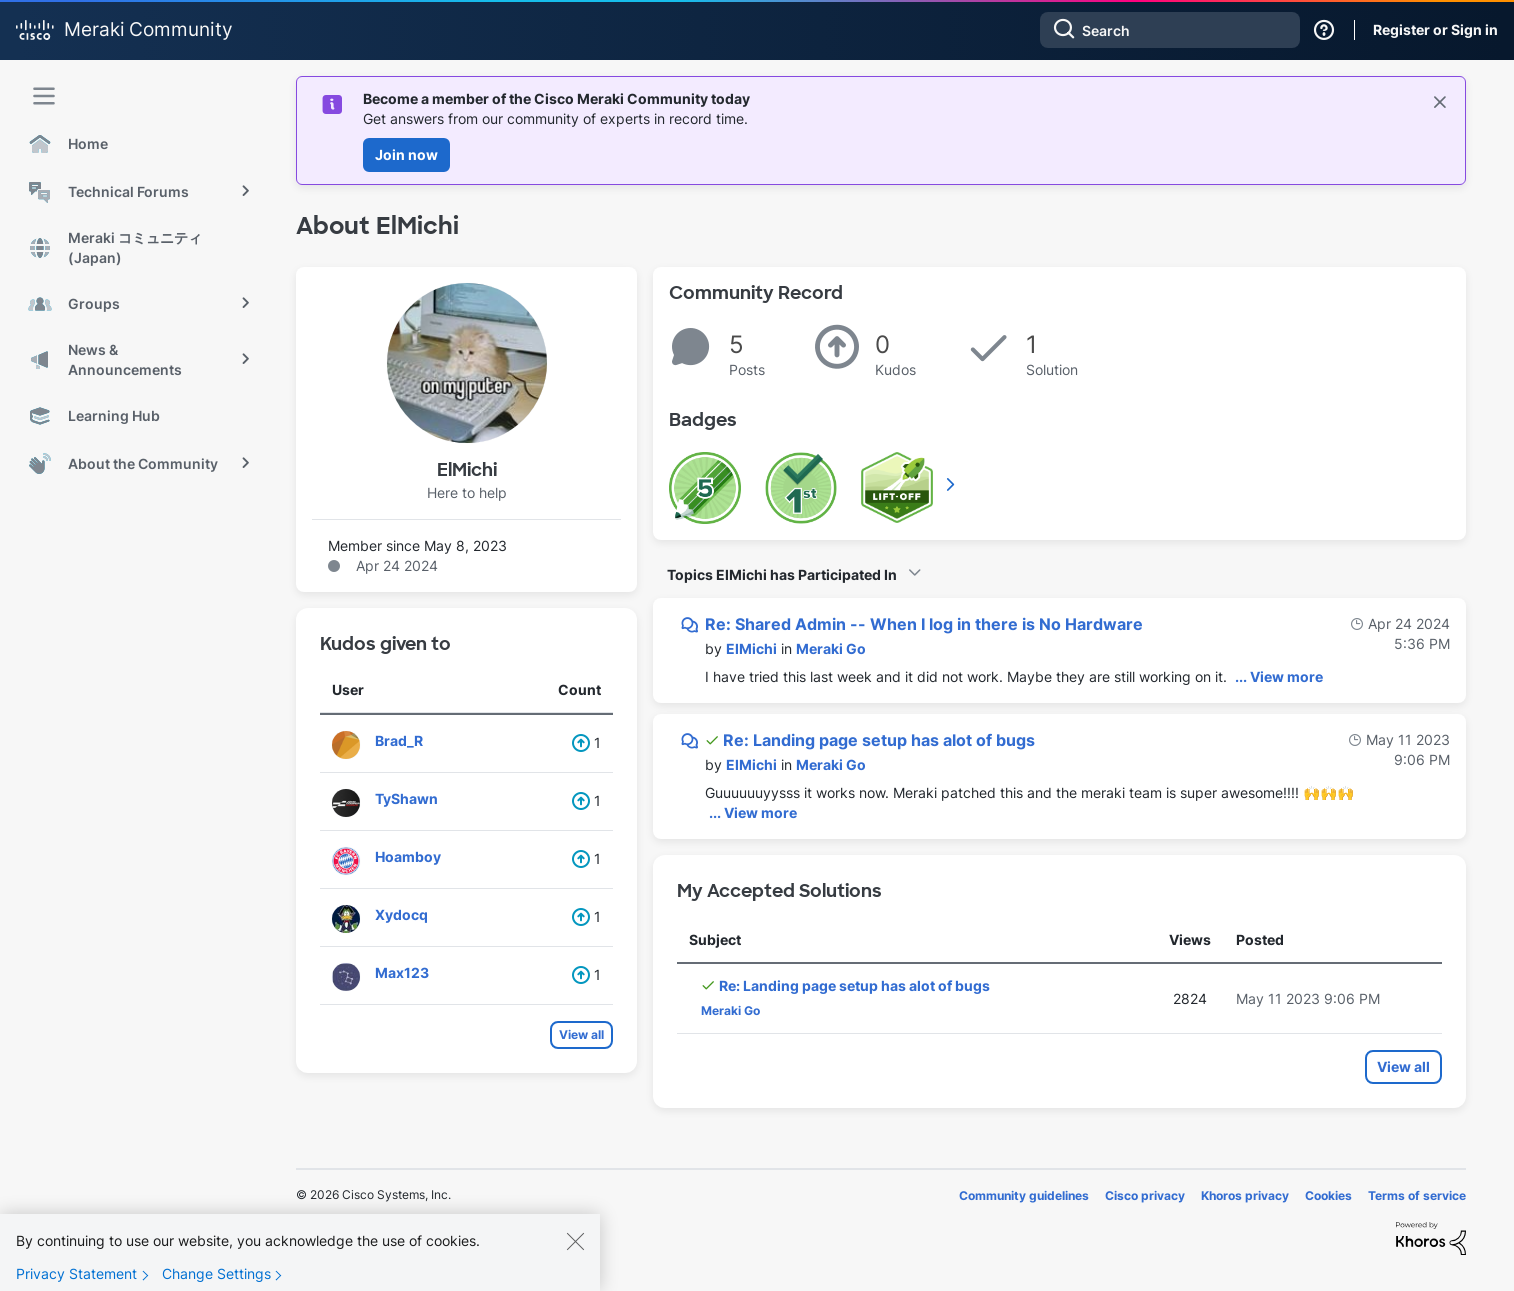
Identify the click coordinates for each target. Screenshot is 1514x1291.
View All (952, 484)
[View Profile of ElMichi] (751, 648)
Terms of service (1417, 1195)
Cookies (1328, 1195)
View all (581, 1034)
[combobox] (1170, 30)
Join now (406, 154)
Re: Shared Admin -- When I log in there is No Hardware (924, 624)
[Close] (575, 1259)
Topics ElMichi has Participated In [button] (782, 574)
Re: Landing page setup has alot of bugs (879, 740)
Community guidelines (1024, 1195)
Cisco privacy (1145, 1195)
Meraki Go (831, 648)
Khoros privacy (1245, 1195)
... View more (1279, 676)
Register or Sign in (1435, 29)
